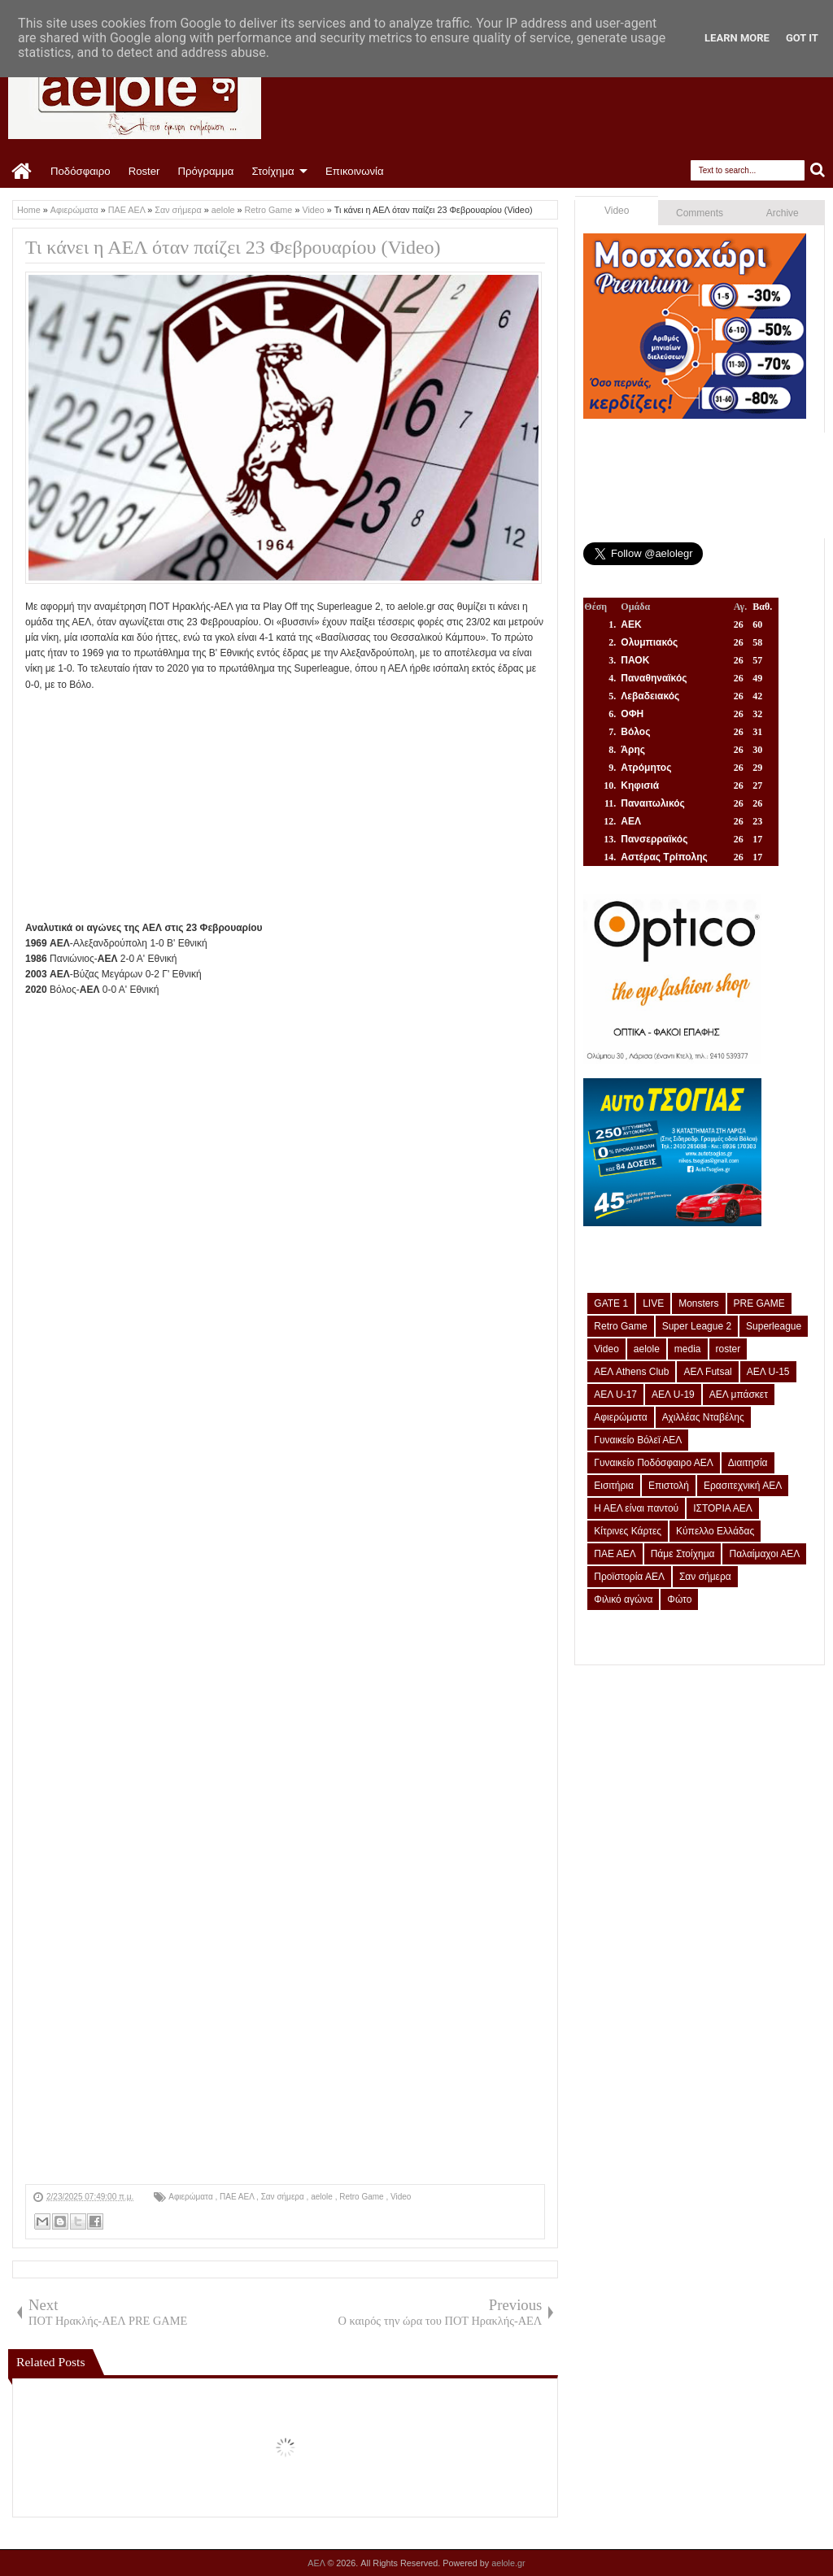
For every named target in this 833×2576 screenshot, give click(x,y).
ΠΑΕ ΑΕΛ (238, 2196)
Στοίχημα (272, 171)
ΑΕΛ (317, 2563)
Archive (782, 213)
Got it (802, 38)
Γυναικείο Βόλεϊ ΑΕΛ (638, 1440)
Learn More (737, 38)
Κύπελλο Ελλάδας (715, 1531)
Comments (699, 213)
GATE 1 (611, 1303)
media (687, 1349)
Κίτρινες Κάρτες (627, 1531)
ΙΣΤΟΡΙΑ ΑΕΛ (722, 1508)
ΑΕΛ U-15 (768, 1371)
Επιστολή (668, 1485)
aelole (322, 2196)
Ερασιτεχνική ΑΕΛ (743, 1485)
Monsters (698, 1303)
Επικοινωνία (354, 171)
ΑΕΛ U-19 (673, 1394)
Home (22, 171)
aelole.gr (508, 2563)
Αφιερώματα (191, 2196)
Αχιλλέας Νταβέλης (703, 1417)
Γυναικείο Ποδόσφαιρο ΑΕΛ (653, 1463)
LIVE (653, 1303)
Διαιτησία (748, 1463)
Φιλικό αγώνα (623, 1599)
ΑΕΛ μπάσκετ (738, 1394)
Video (400, 2196)
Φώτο (679, 1599)
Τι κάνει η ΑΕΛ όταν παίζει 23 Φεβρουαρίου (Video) (233, 247)
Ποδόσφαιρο (80, 171)
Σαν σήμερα (284, 2196)
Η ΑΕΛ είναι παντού (636, 1508)
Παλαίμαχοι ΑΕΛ (764, 1554)
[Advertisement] (285, 806)
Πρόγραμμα (205, 171)
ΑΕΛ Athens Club (631, 1371)
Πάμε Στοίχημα (683, 1554)
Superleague (773, 1326)
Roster (144, 171)
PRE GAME (759, 1303)
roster (728, 1349)
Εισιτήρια (614, 1485)
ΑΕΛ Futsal (707, 1371)
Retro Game (362, 2196)
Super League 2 (696, 1326)
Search (818, 170)
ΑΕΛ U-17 (615, 1394)
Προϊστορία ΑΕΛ (629, 1576)
